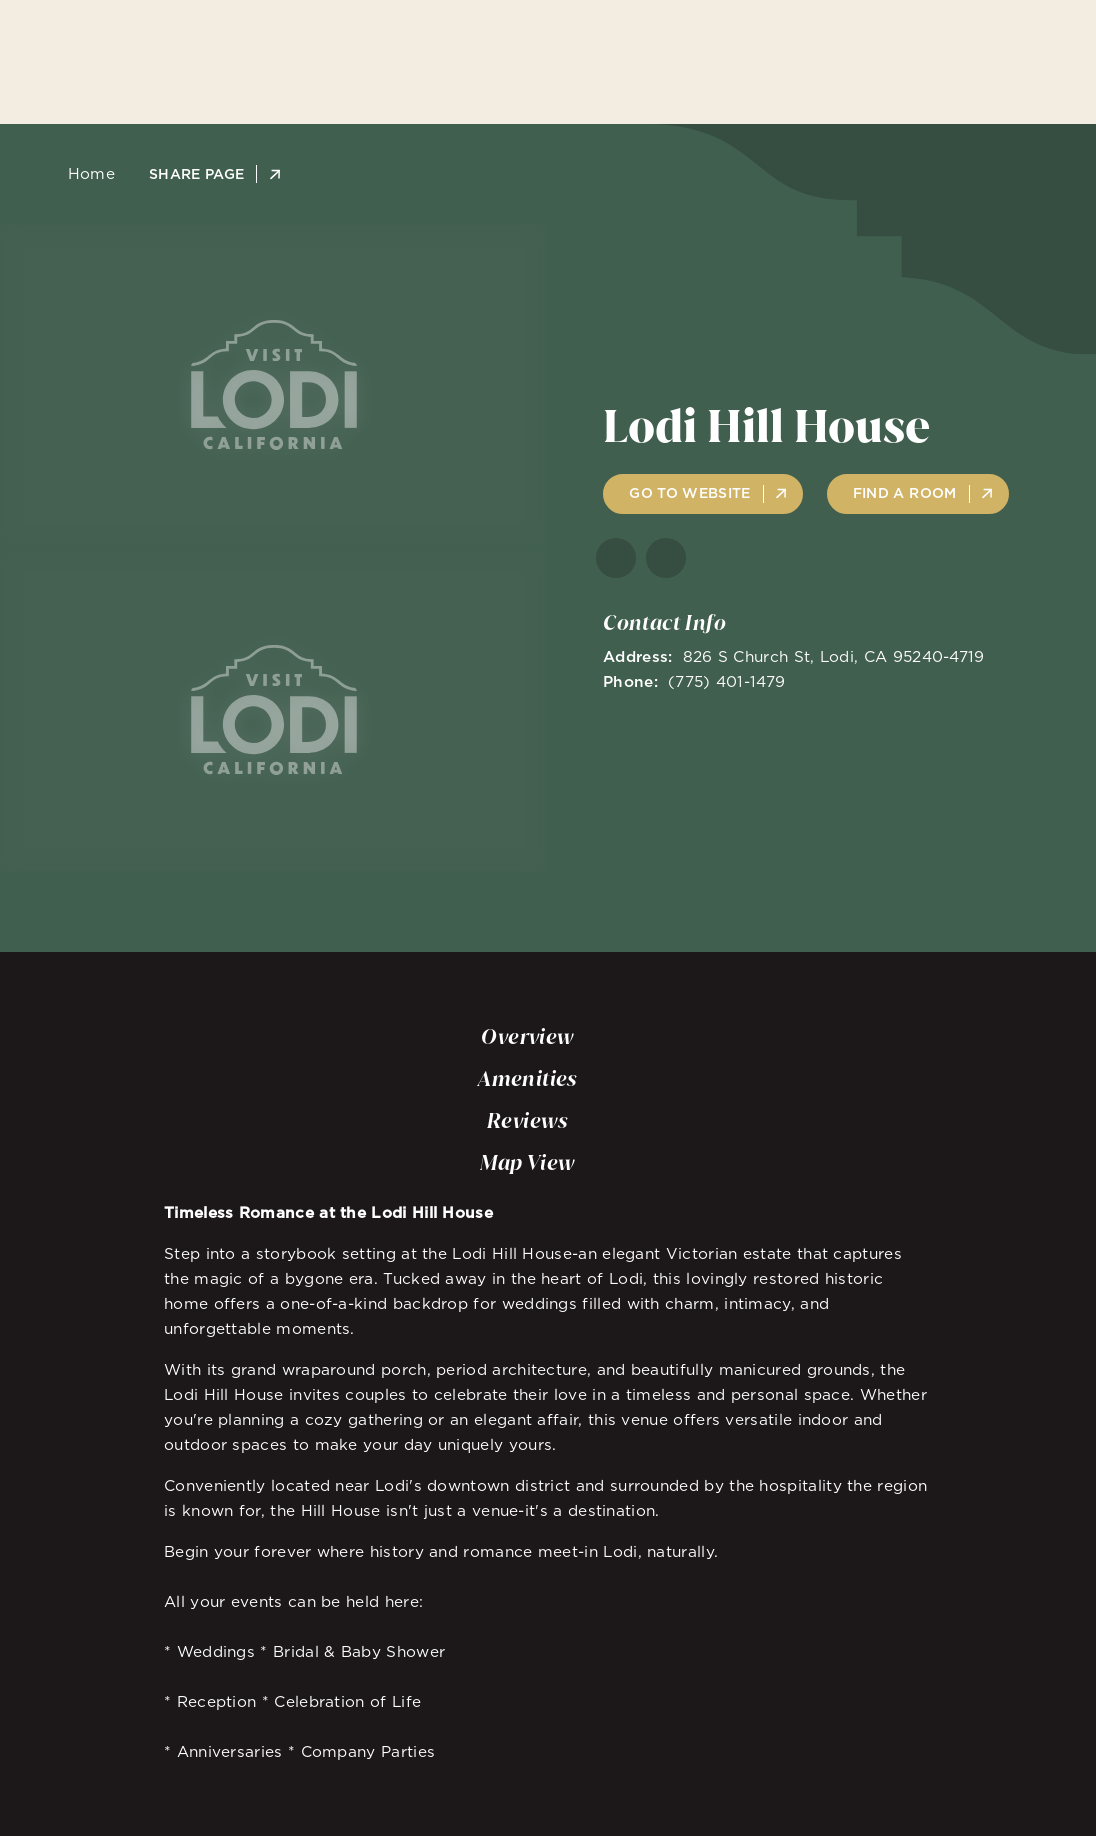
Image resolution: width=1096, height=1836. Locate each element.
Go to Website (690, 493)
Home (85, 173)
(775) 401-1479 (726, 681)
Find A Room (905, 493)
